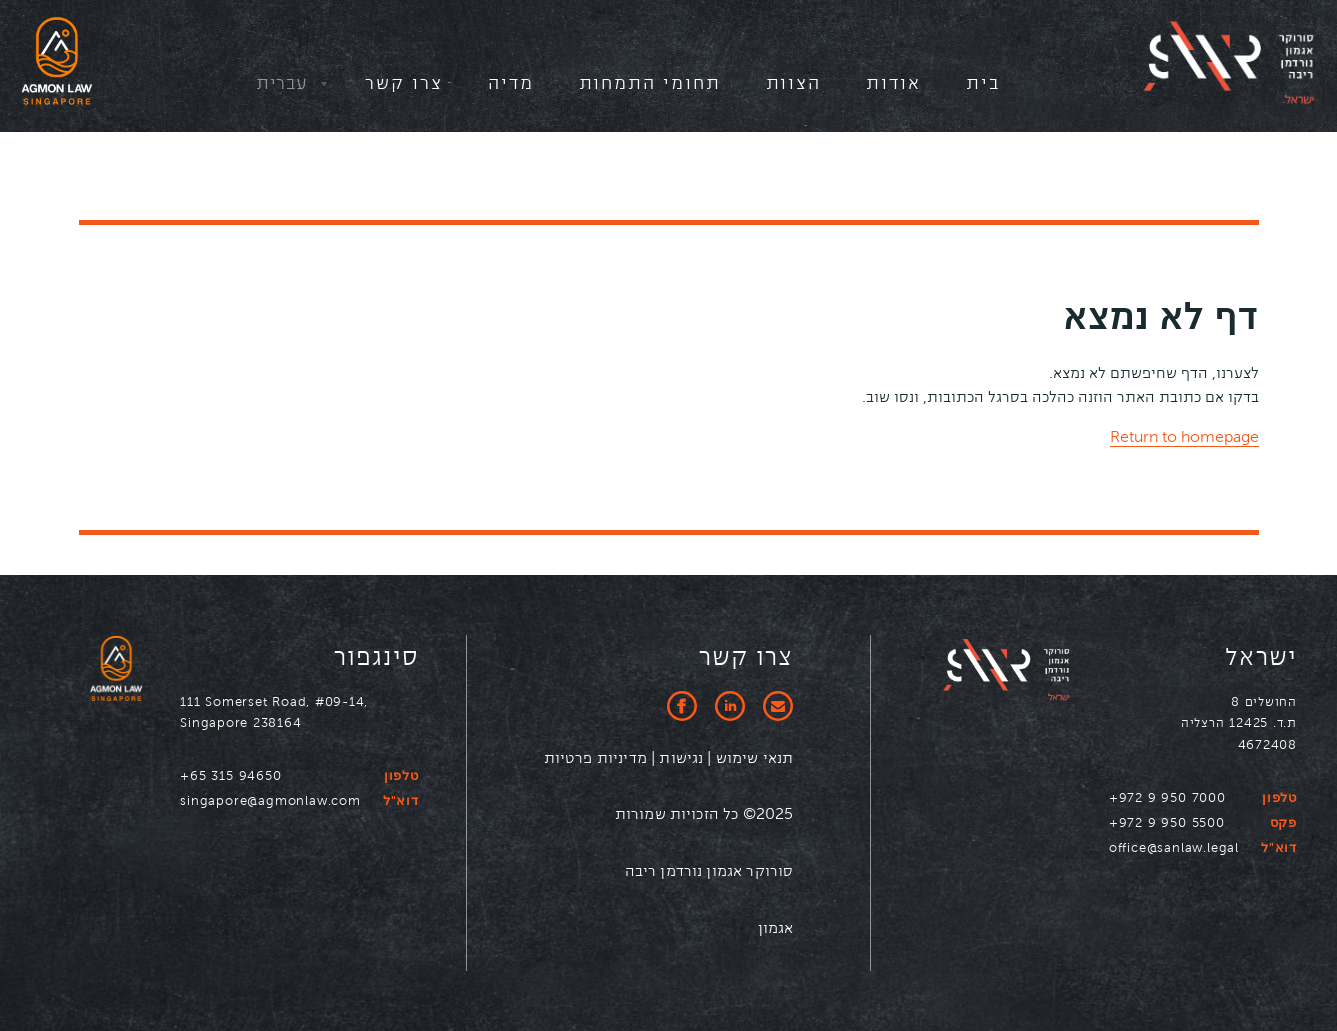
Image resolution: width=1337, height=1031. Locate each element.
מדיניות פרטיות (595, 757)
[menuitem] (983, 88)
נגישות (681, 757)
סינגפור (376, 657)
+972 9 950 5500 (1167, 822)
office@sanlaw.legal (1174, 847)
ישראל (1261, 657)
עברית (281, 82)
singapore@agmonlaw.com (270, 800)
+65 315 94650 (230, 775)
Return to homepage (1184, 436)
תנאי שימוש (753, 757)
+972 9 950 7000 (1167, 797)
